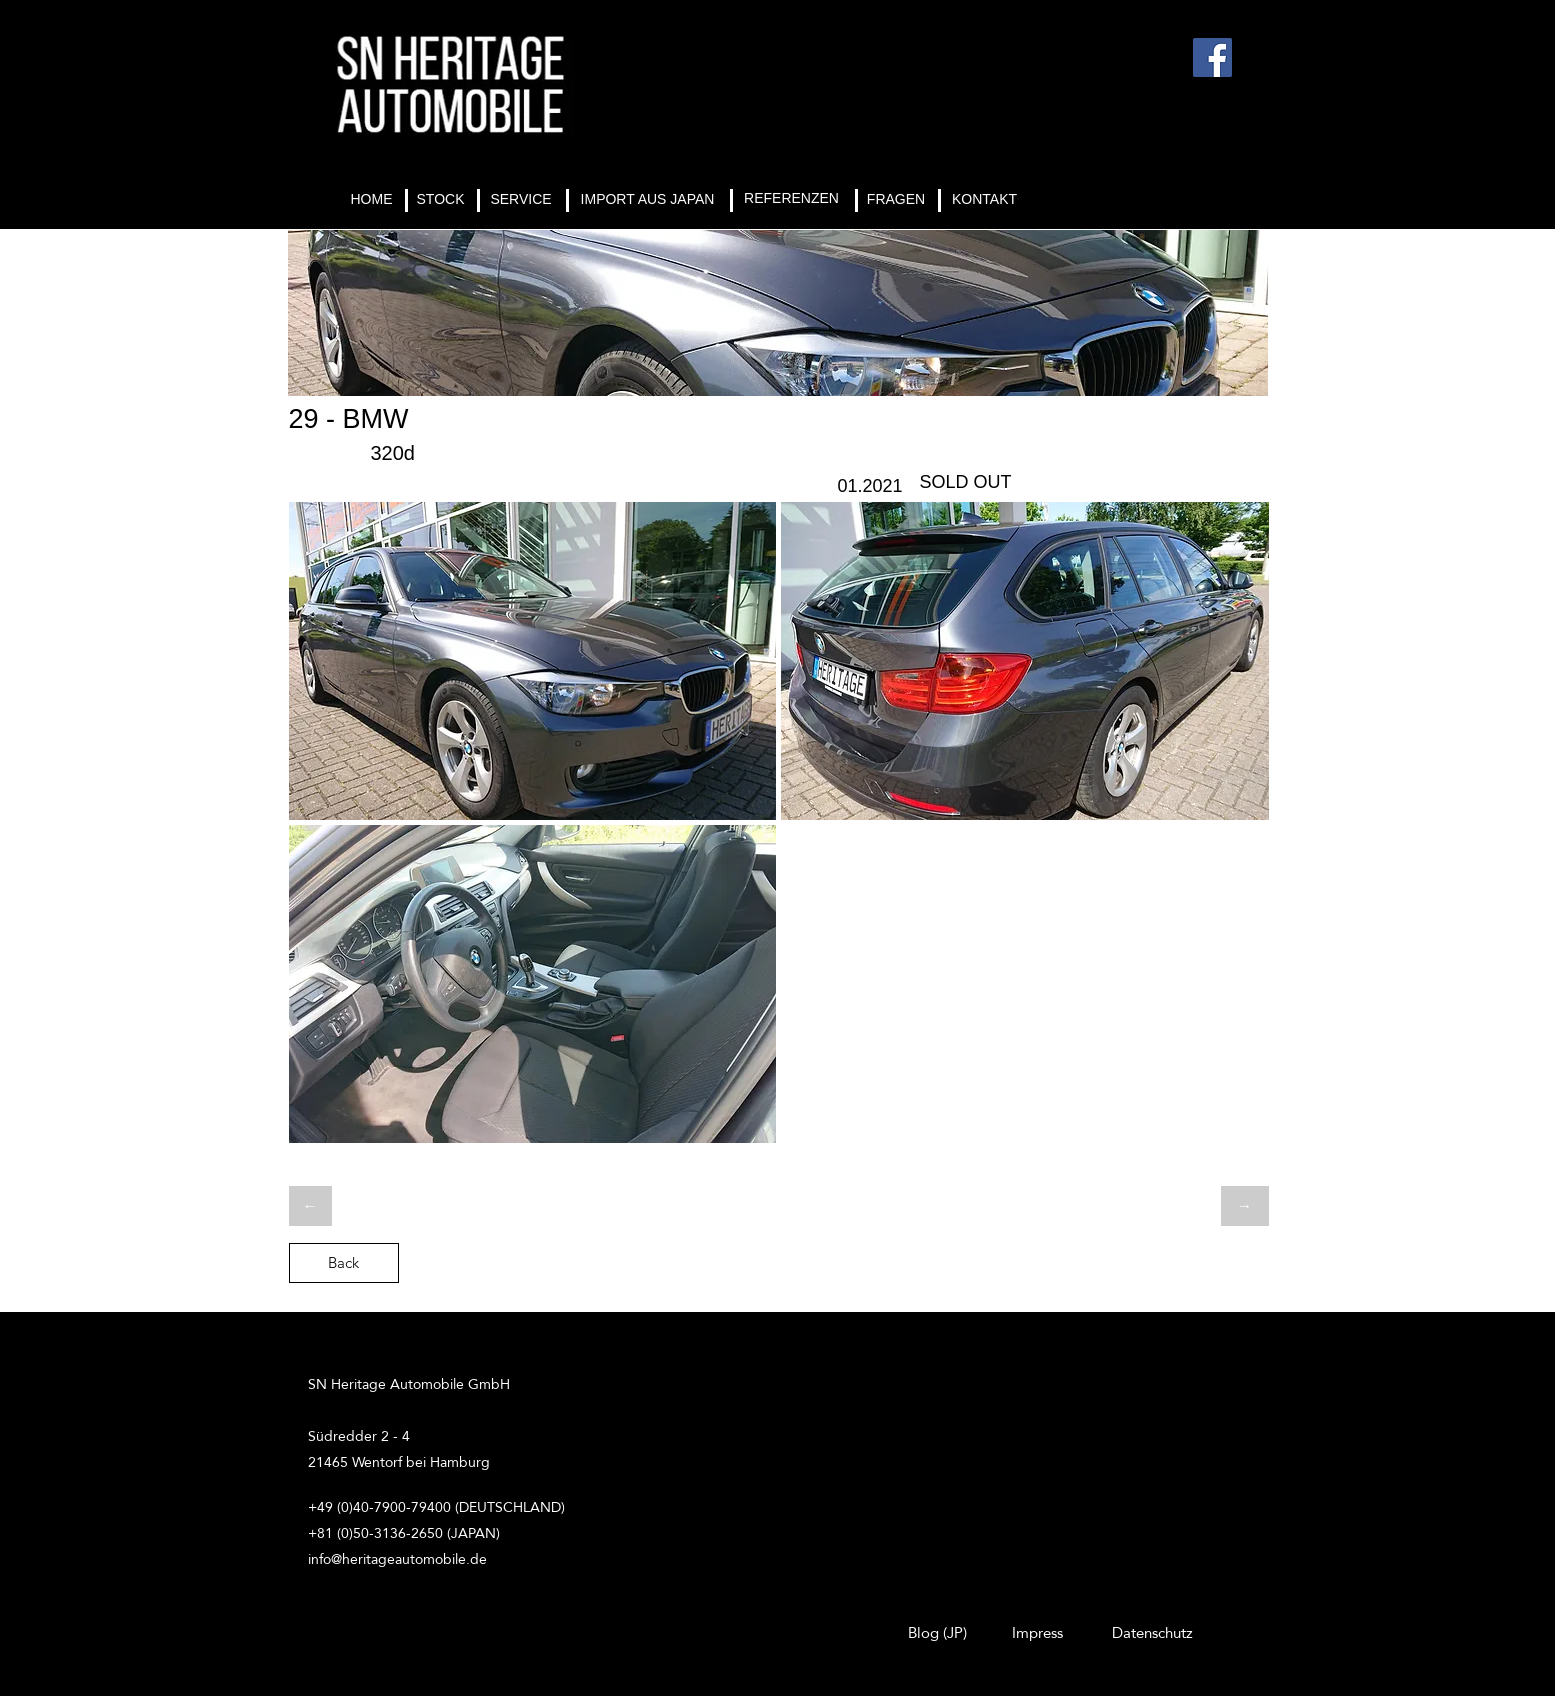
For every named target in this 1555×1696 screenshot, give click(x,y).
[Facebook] (1212, 57)
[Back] (344, 1263)
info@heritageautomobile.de (397, 1559)
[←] (310, 1206)
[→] (1245, 1206)
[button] (533, 661)
